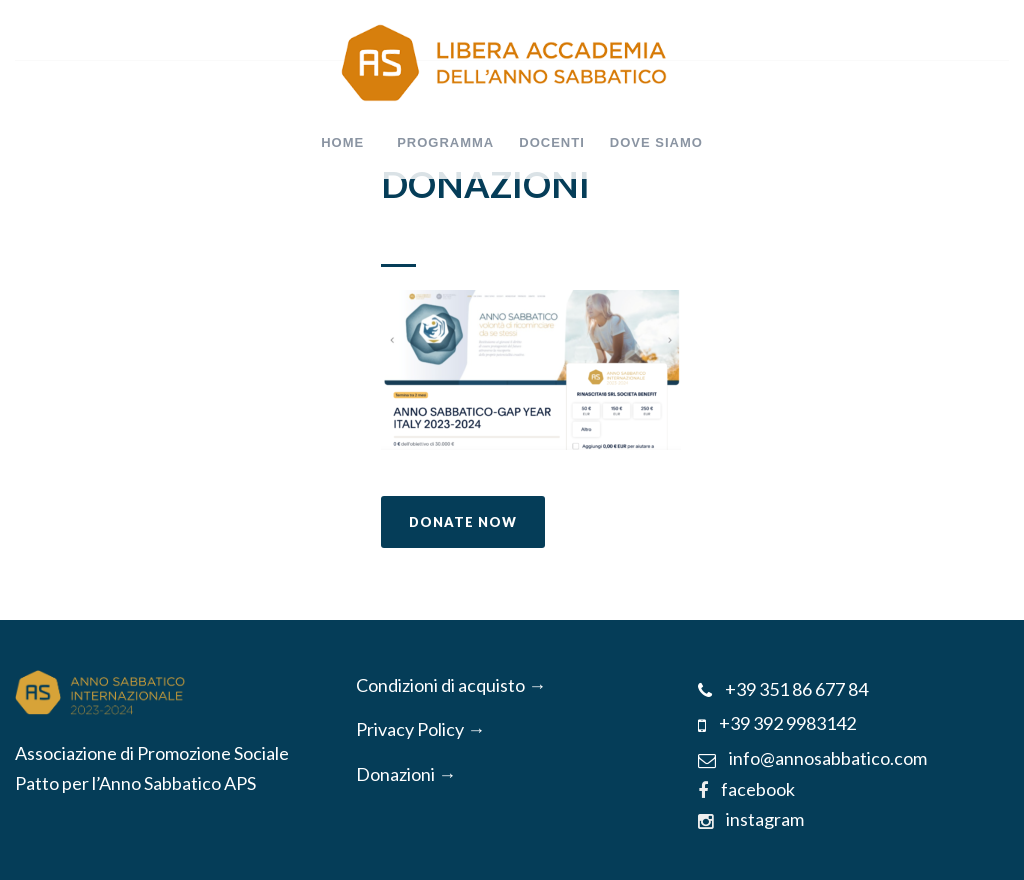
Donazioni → (406, 774)
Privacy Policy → (420, 729)
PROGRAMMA (445, 142)
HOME (342, 142)
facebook (746, 789)
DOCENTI (552, 142)
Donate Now (463, 522)
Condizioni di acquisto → (451, 685)
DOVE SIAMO (656, 142)
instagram (751, 819)
